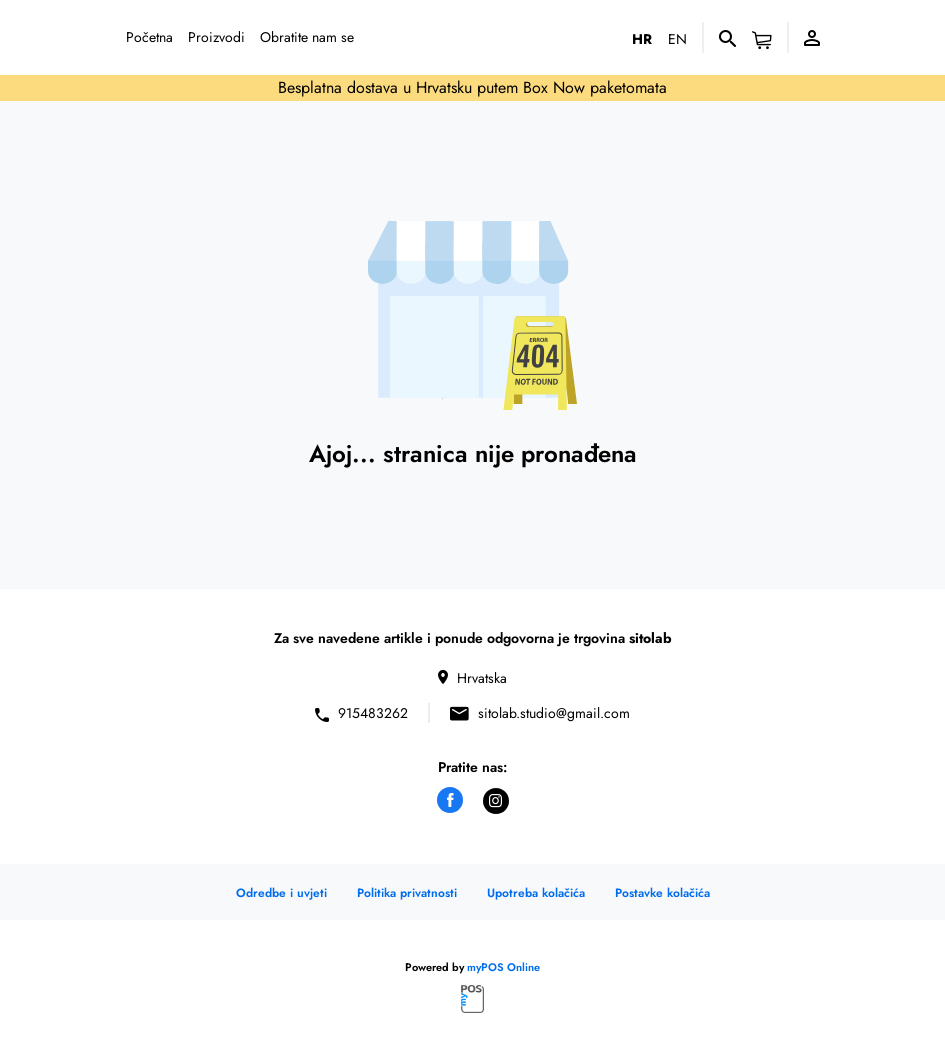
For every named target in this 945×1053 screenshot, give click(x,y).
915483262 (373, 713)
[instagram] (496, 801)
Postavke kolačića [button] (662, 893)
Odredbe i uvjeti (281, 893)
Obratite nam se (307, 37)
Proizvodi (216, 37)
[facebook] (450, 800)
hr (642, 39)
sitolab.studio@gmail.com (554, 713)
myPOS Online (503, 967)
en (677, 39)
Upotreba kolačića (536, 893)
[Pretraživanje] (727, 37)
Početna (149, 37)
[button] (762, 40)
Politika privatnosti (407, 893)
